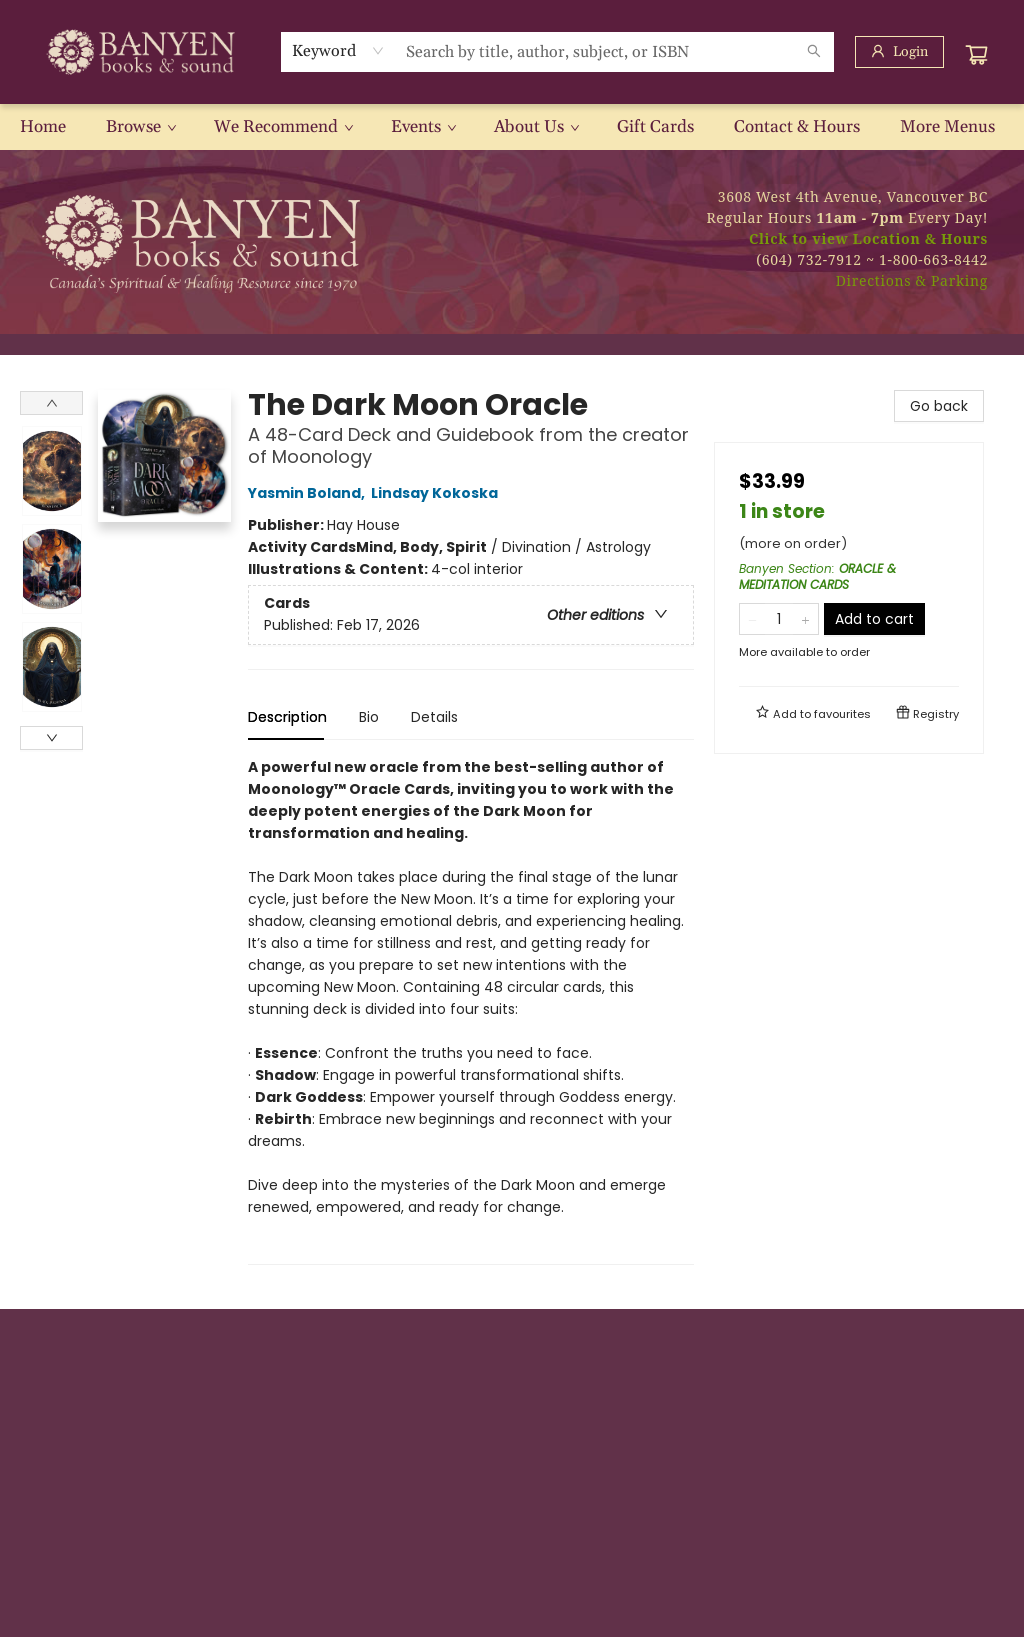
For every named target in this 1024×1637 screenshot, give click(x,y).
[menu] (512, 127)
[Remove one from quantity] (752, 619)
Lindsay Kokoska (437, 493)
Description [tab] (287, 717)
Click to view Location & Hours (868, 238)
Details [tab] (434, 717)
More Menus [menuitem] (947, 127)
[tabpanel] (471, 1010)
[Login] (899, 52)
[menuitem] (43, 127)
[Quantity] (779, 619)
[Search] (814, 52)
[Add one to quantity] (805, 619)
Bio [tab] (369, 717)
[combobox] (338, 51)
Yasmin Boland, (309, 493)
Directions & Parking (912, 280)
